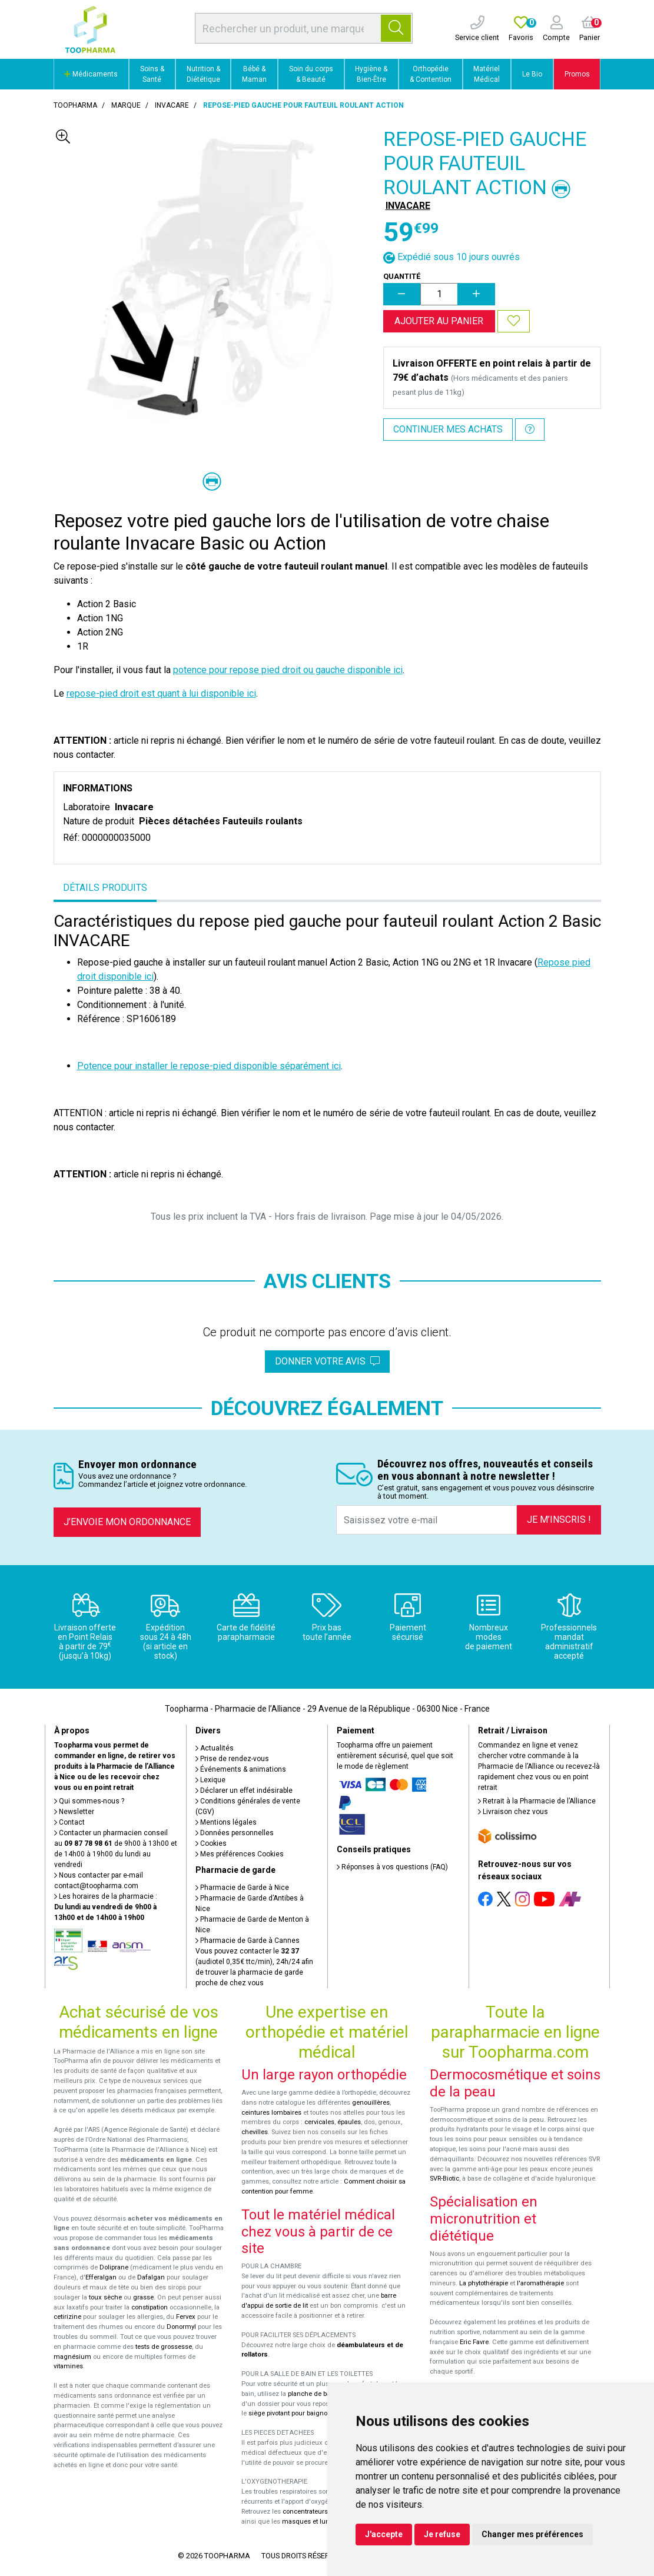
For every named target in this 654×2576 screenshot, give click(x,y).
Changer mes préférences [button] (532, 2534)
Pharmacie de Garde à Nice (242, 1887)
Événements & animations (240, 1769)
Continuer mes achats (448, 429)
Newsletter (74, 1812)
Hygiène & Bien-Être (371, 74)
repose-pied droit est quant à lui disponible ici (161, 693)
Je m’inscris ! (559, 1519)
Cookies (211, 1843)
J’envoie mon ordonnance (127, 1521)
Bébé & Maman (254, 74)
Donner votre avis (327, 1361)
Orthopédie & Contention (431, 74)
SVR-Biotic (444, 2178)
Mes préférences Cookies (239, 1854)
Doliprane (113, 2267)
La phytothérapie (483, 2283)
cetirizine (67, 2317)
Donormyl (181, 2327)
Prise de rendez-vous (232, 1759)
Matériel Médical (486, 74)
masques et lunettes (313, 2521)
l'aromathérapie (540, 2283)
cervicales (319, 2122)
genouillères (371, 2102)
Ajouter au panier (438, 321)
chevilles (254, 2132)
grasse (143, 2297)
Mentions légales (226, 1822)
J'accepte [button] (384, 2534)
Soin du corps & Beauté (311, 74)
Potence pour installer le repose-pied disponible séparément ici (209, 1065)
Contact (69, 1822)
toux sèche (105, 2297)
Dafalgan (151, 2277)
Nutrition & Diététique (203, 74)
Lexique (210, 1780)
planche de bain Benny (322, 2394)
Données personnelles (234, 1833)
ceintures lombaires (271, 2112)
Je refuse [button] (442, 2534)
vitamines (68, 2366)
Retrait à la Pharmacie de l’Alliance (537, 1801)
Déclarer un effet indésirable (244, 1790)
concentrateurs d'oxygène (322, 2511)
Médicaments (91, 74)
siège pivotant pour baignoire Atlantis (304, 2413)
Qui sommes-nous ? (89, 1801)
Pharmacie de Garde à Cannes (247, 1940)
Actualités (214, 1748)
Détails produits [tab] (105, 887)
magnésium (72, 2357)
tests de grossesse (163, 2347)
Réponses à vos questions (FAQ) (392, 1867)
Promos (577, 74)
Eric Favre (474, 2342)
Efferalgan (101, 2277)
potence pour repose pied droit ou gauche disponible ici (288, 669)
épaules (349, 2122)
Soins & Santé (152, 74)
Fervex (185, 2317)
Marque (126, 105)
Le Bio (532, 74)
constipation (149, 2307)
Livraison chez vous (513, 1812)
